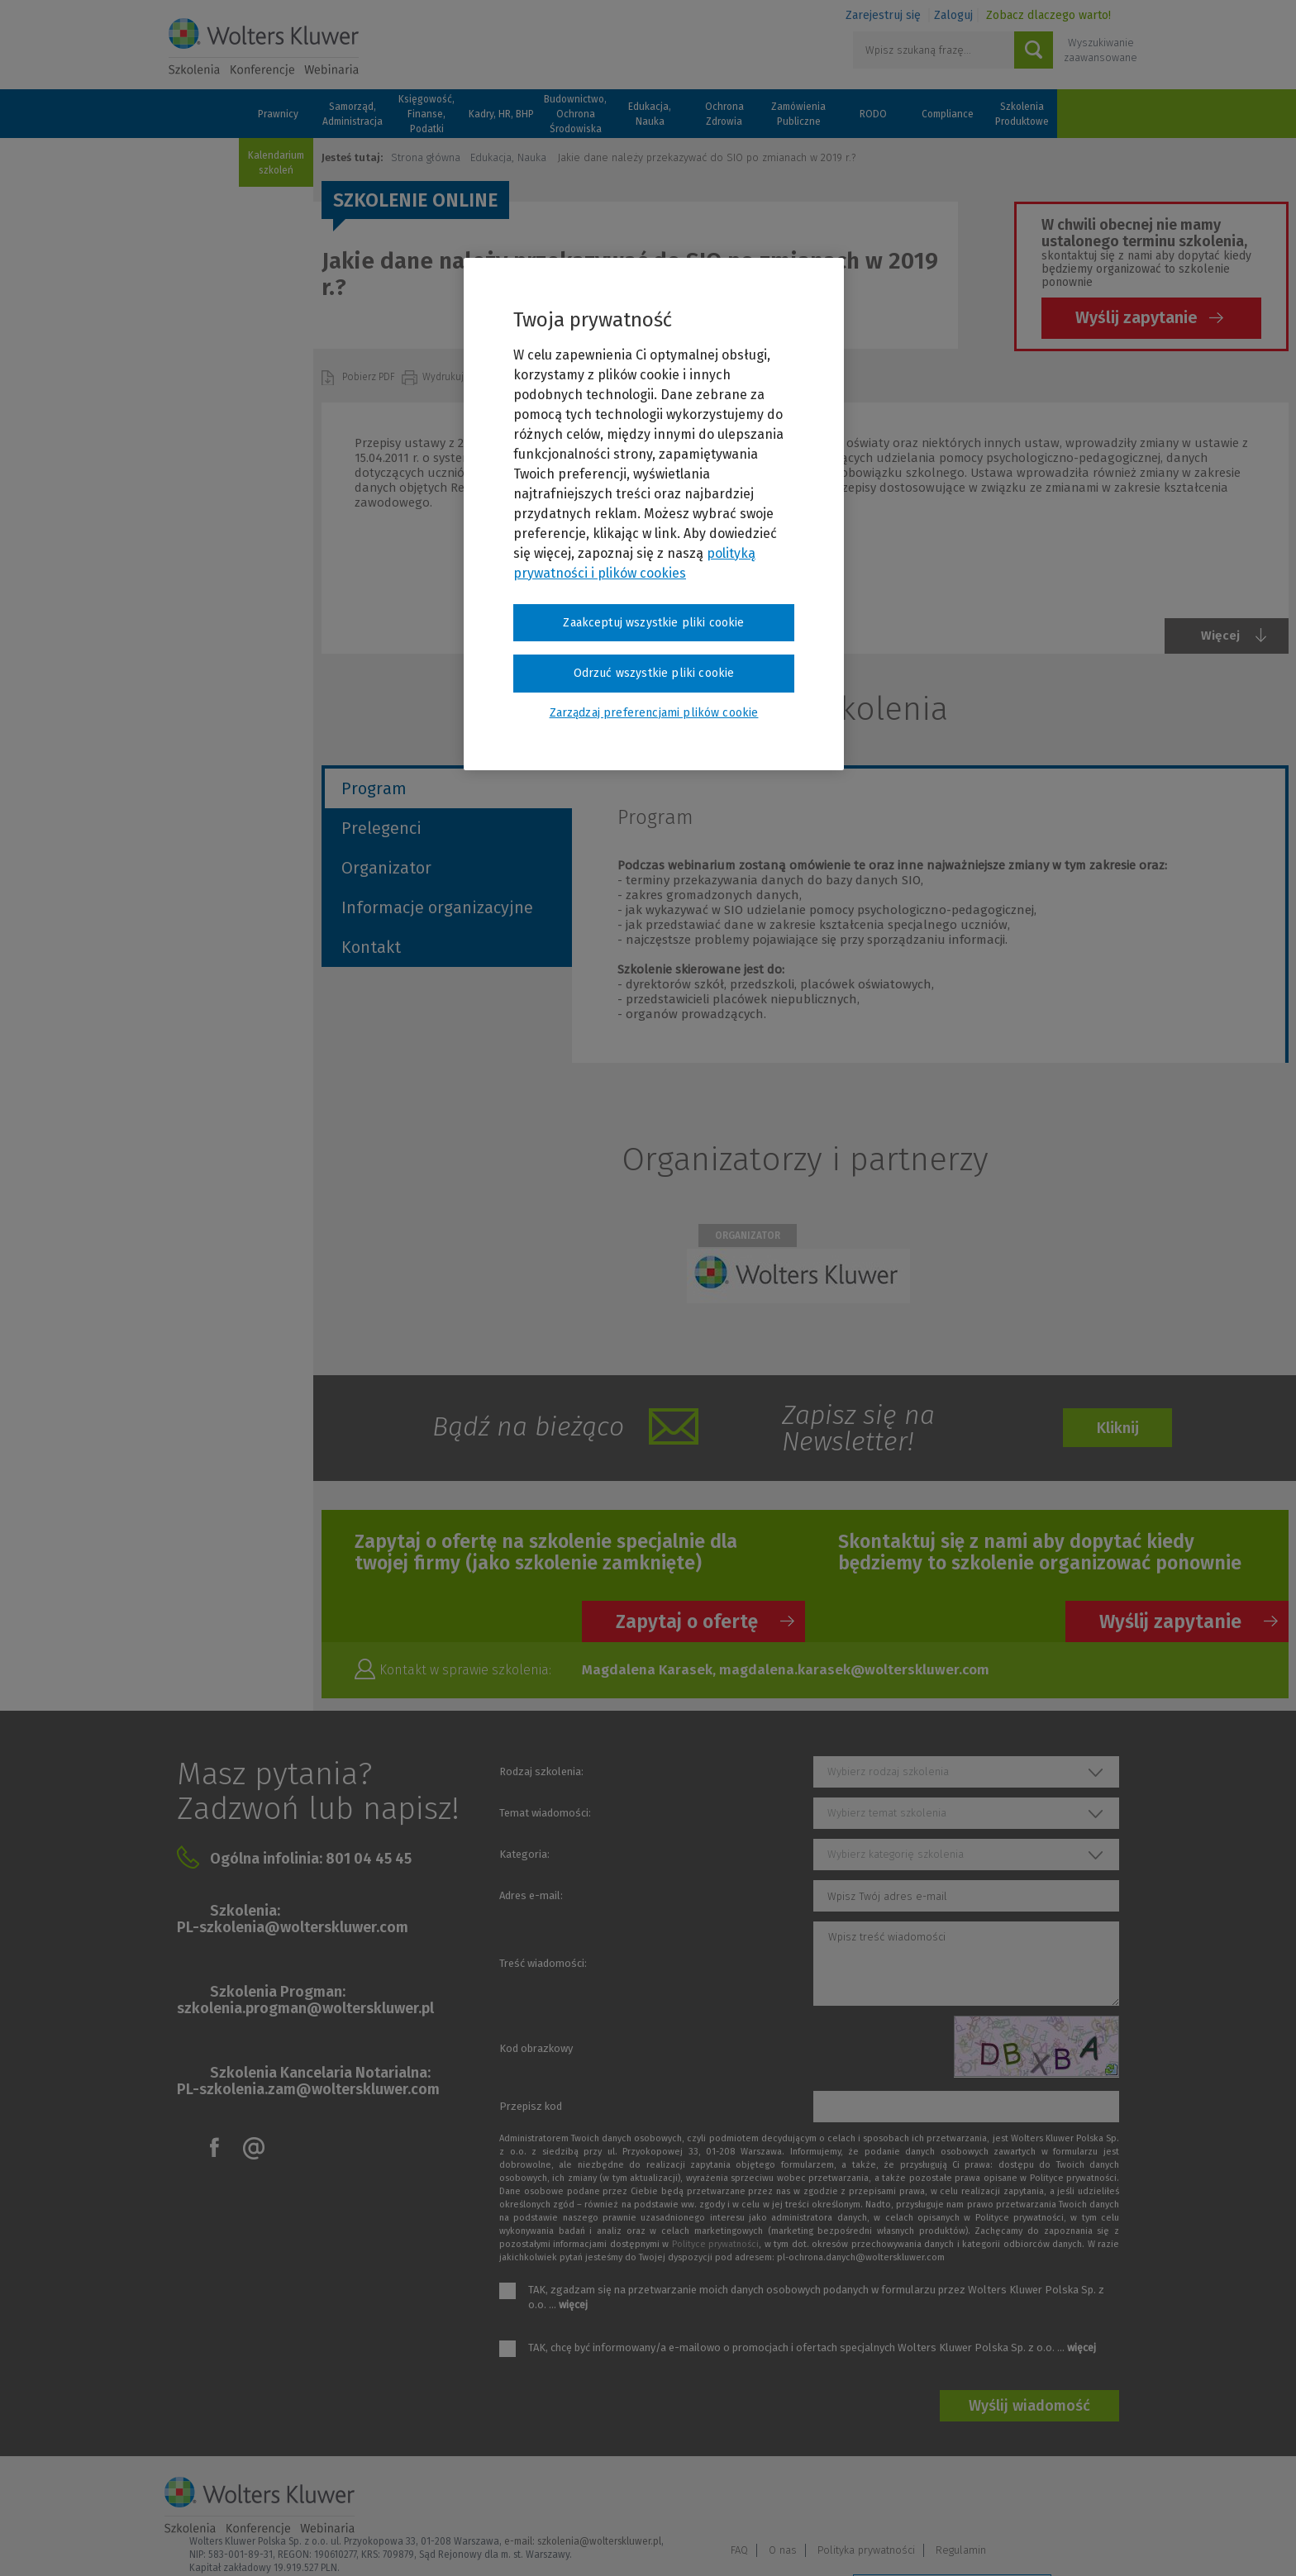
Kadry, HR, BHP (501, 114)
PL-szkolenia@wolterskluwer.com (292, 1927)
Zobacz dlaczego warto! (1048, 15)
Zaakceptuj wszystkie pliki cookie (653, 623)
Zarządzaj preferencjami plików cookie (952, 2541)
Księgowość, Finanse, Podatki (426, 114)
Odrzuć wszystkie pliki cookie (654, 673)
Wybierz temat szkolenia (886, 1813)
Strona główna (425, 157)
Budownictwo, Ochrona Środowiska (575, 114)
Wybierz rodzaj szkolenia (888, 1771)
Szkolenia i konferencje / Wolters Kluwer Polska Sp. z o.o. (263, 47)
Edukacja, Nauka (649, 114)
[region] (654, 514)
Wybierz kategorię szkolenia (895, 1854)
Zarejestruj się (883, 15)
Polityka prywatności (1003, 2499)
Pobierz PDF (370, 377)
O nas (920, 2499)
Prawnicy (278, 114)
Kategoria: (524, 1854)
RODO (873, 114)
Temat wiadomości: (545, 1813)
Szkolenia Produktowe (1022, 114)
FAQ (876, 2499)
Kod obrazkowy (536, 2048)
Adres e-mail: (531, 1895)
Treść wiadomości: (543, 1963)
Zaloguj (953, 15)
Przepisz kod (530, 2106)
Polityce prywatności (715, 2244)
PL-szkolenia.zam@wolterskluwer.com (308, 2089)
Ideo (1121, 2541)
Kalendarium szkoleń (276, 163)
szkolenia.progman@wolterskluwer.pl (305, 2008)
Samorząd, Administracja (352, 114)
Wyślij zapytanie (1136, 317)
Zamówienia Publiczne (798, 114)
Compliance (948, 114)
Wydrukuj (444, 377)
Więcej (1220, 635)
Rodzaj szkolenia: (541, 1771)
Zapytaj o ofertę (687, 1621)
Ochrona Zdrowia (724, 114)
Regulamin (1098, 2499)
